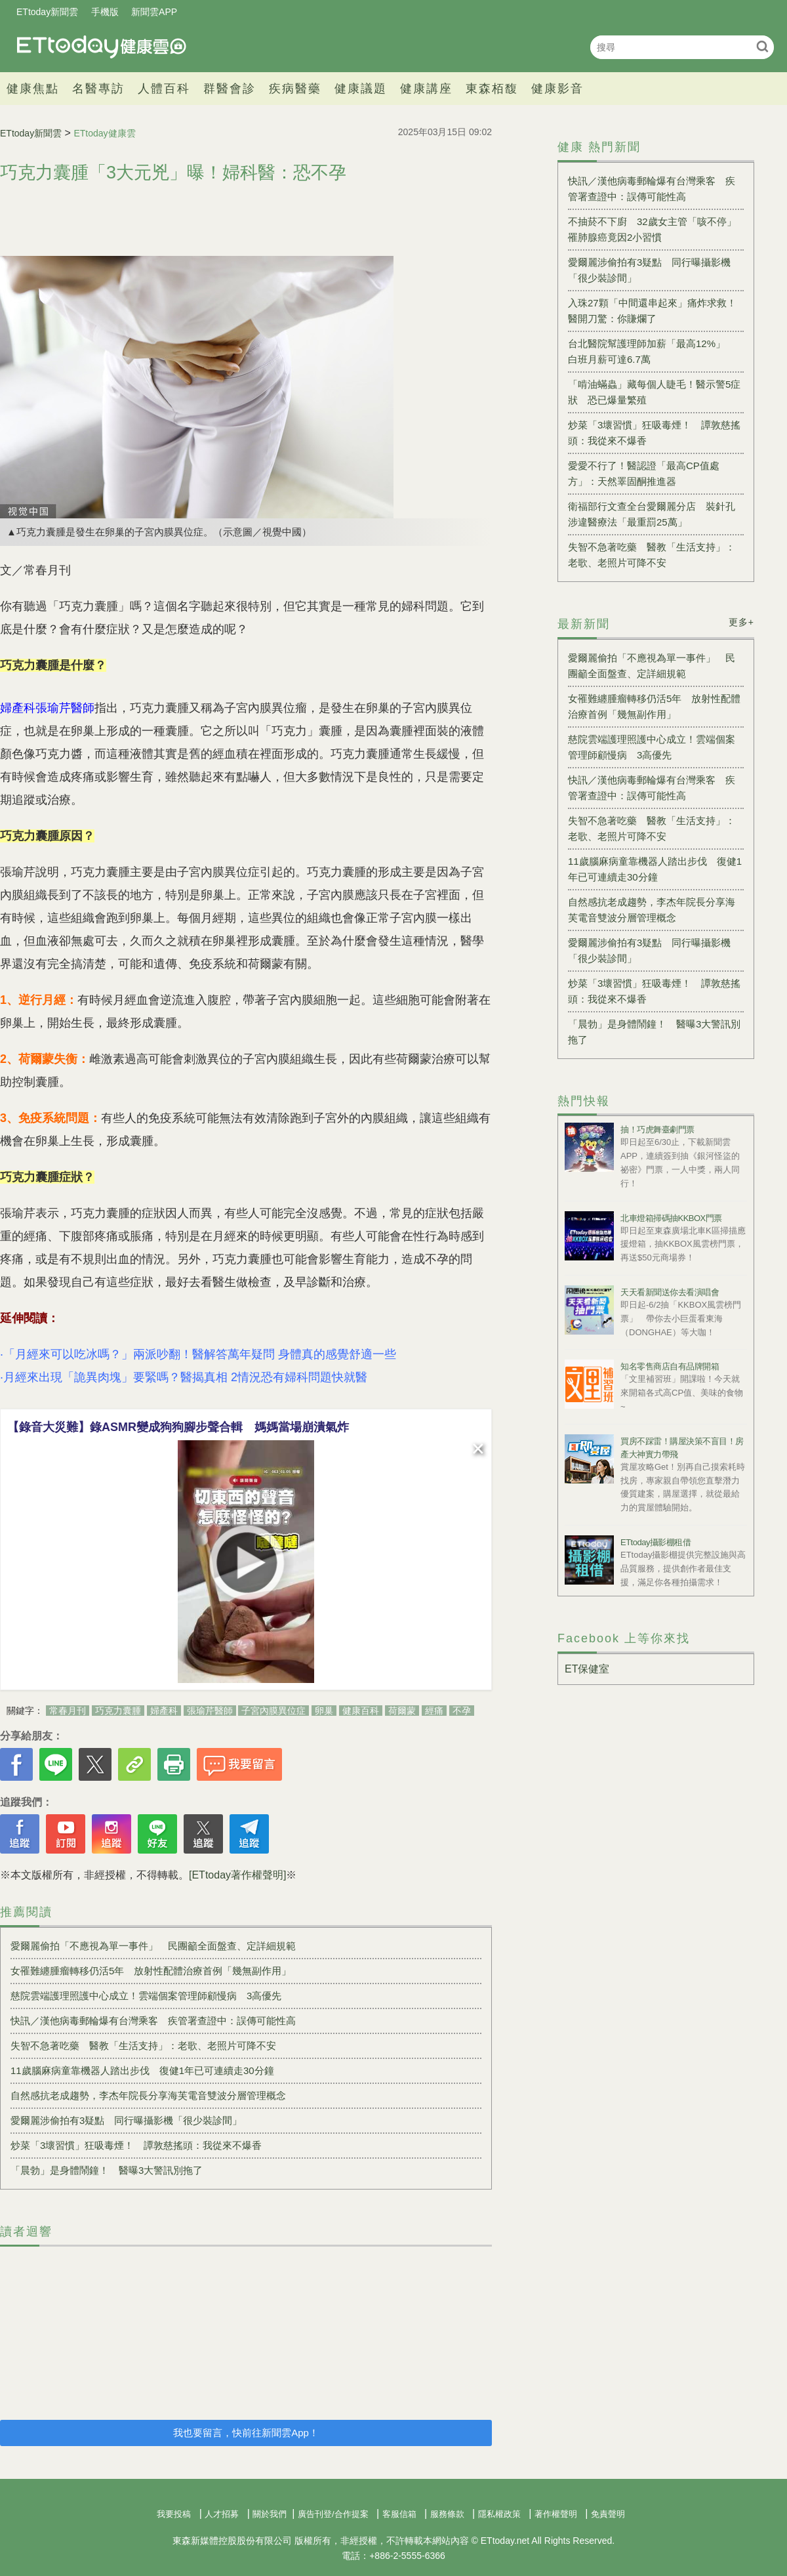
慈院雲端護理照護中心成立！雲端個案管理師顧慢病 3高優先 (150, 1995)
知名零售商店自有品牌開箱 (669, 1366)
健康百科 (360, 1710)
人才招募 (222, 2514)
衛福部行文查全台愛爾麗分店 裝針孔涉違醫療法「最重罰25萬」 (651, 514)
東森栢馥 (492, 88)
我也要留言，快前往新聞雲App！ (246, 2432)
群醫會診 (229, 88)
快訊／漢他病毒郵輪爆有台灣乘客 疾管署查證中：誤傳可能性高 (153, 2020)
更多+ (741, 622)
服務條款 (447, 2514)
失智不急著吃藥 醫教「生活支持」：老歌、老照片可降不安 (143, 2045)
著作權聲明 (556, 2514)
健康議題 (360, 88)
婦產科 (164, 1710)
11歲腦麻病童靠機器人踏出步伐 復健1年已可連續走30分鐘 (142, 2070)
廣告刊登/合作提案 (333, 2514)
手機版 (105, 12)
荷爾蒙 (402, 1710)
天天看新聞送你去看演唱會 (669, 1292)
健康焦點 (33, 88)
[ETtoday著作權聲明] (237, 1874)
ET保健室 (587, 1668)
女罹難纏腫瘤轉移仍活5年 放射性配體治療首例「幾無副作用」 (150, 1970)
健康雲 (101, 46)
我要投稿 (174, 2514)
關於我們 (269, 2514)
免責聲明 (608, 2514)
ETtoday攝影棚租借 (655, 1542)
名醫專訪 (98, 88)
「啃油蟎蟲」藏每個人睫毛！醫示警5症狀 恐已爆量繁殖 (654, 392)
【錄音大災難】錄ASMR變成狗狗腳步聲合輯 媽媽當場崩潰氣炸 (178, 1427)
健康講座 (426, 88)
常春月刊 (67, 1710)
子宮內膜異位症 (273, 1710)
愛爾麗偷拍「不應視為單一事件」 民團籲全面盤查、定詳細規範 (153, 1945)
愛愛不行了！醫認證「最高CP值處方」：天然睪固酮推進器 (643, 473)
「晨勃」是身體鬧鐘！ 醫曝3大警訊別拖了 (106, 2170)
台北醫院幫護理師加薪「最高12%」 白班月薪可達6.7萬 (651, 351)
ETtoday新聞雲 (47, 12)
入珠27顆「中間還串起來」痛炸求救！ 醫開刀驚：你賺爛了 (656, 310)
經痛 (434, 1710)
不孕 (462, 1710)
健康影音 (557, 88)
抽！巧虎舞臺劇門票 (657, 1129)
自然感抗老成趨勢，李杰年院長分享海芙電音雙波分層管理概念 (148, 2095)
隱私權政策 (499, 2514)
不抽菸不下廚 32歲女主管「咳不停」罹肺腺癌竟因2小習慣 (652, 229)
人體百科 (164, 88)
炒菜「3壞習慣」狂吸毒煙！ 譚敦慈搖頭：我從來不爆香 (136, 2145)
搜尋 (762, 46)
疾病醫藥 (295, 88)
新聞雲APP (154, 12)
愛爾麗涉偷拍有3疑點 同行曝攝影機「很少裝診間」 (126, 2120)
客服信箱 (399, 2514)
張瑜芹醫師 (210, 1710)
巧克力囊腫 (118, 1710)
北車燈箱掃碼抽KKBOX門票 (671, 1218)
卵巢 (324, 1710)
